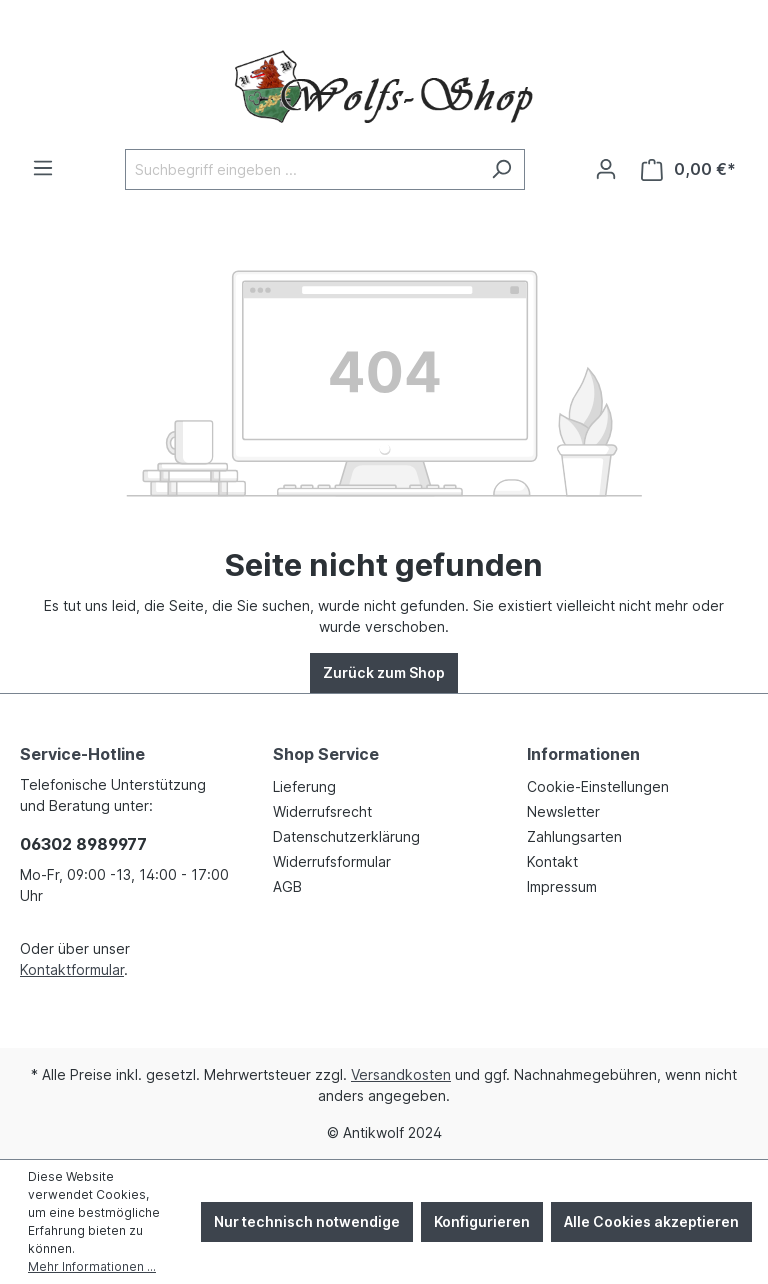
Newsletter (563, 811)
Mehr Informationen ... (92, 1266)
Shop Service (326, 754)
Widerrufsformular (332, 861)
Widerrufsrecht (322, 811)
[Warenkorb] (688, 169)
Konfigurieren (482, 1221)
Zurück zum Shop (384, 672)
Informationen (583, 754)
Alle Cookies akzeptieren (651, 1221)
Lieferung (304, 786)
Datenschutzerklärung (346, 836)
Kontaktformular (72, 969)
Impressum (562, 886)
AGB (287, 886)
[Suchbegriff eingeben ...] (302, 169)
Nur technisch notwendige (307, 1221)
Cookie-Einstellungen (598, 786)
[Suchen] (501, 169)
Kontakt (552, 861)
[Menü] (43, 168)
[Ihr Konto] (606, 169)
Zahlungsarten (574, 836)
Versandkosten (401, 1074)
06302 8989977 (83, 844)
